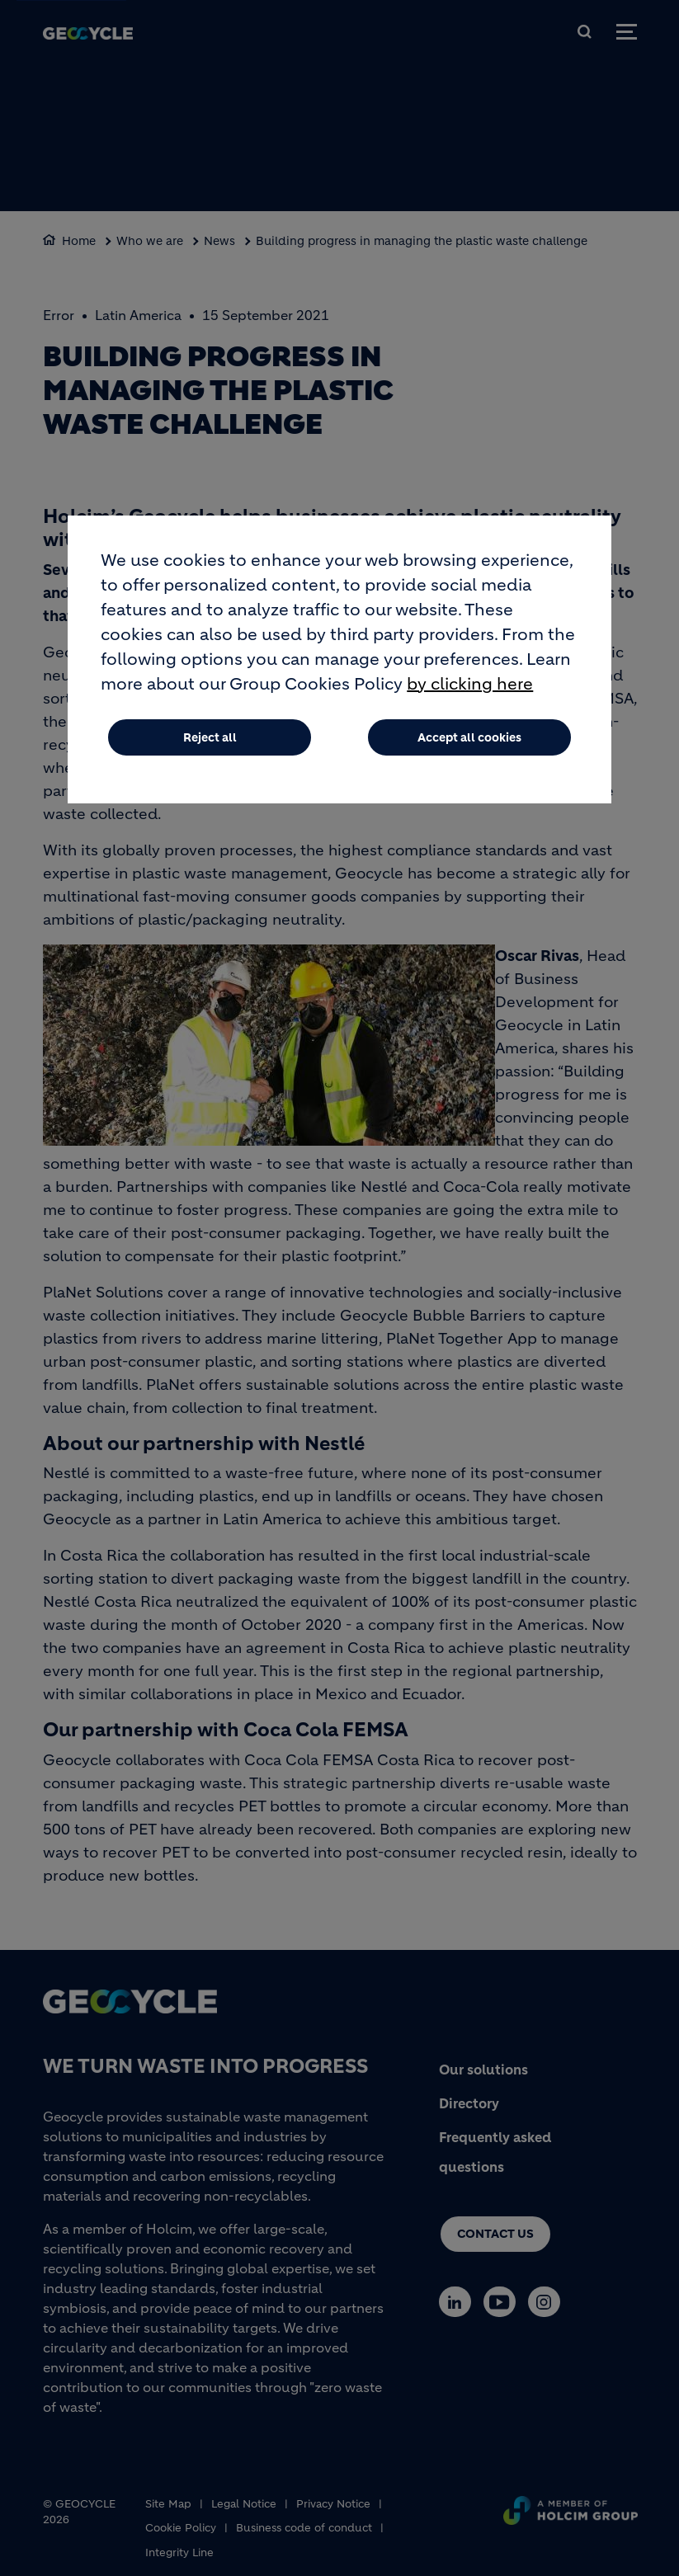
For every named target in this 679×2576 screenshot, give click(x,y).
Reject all (210, 737)
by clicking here (470, 684)
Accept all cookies (469, 737)
